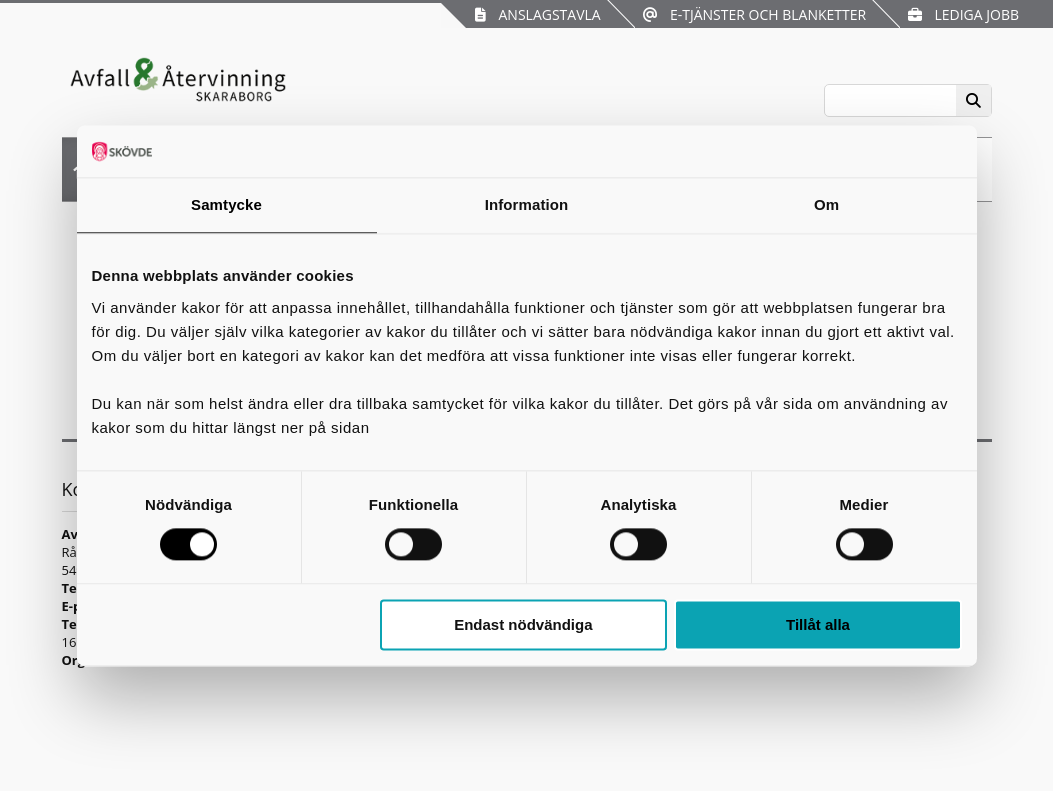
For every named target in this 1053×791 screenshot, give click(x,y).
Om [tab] (826, 204)
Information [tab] (527, 204)
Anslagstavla (537, 14)
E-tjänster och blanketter (754, 14)
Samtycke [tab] (226, 204)
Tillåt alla (818, 624)
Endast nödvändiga (523, 624)
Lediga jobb (963, 14)
